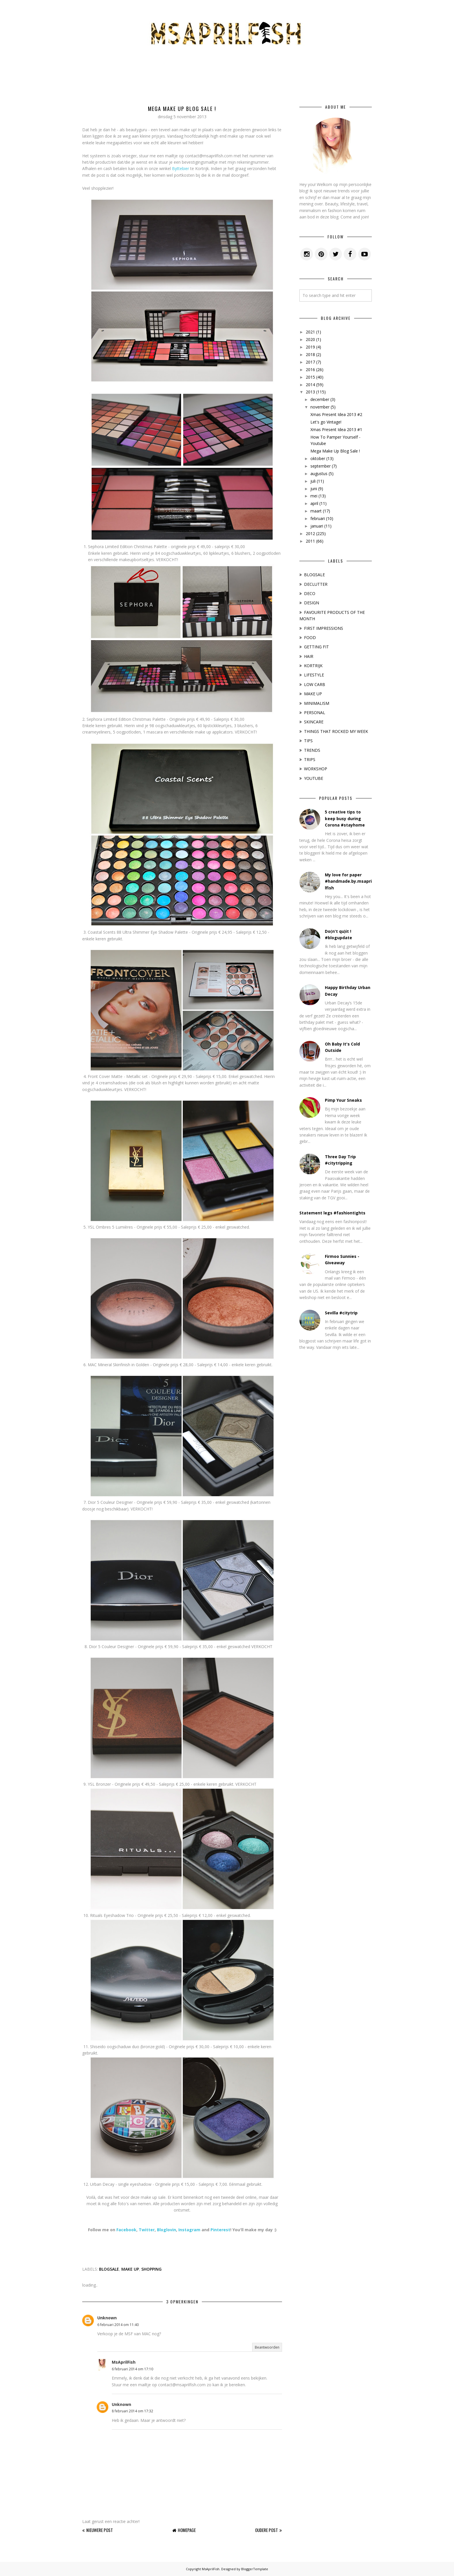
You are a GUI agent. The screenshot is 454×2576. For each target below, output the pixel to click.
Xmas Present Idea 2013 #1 (336, 429)
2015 (310, 377)
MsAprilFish (124, 2362)
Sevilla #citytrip (341, 1313)
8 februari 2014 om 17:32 (132, 2411)
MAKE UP (130, 2269)
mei (313, 496)
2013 (310, 392)
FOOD (310, 637)
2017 (310, 362)
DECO (309, 593)
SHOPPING (151, 2269)
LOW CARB (314, 684)
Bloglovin (166, 2229)
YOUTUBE (313, 778)
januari (316, 526)
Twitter (147, 2229)
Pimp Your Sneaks (343, 1100)
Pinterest (220, 2229)
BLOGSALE (109, 2269)
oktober (317, 458)
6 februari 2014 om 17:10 (132, 2369)
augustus (318, 473)
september (320, 466)
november (319, 407)
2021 (310, 332)
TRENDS (312, 750)
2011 (310, 541)
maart (316, 511)
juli (313, 481)
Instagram (189, 2229)
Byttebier (180, 168)
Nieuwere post (99, 2530)
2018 (310, 354)
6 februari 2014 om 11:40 (118, 2324)
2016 (310, 369)
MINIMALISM (316, 703)
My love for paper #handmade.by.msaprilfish (348, 881)
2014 (310, 384)
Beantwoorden (267, 2347)
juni (313, 488)
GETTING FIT (316, 647)
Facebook (126, 2229)
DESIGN (311, 602)
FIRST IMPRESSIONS (323, 628)
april (314, 503)
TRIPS (309, 759)
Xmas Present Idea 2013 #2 (336, 414)
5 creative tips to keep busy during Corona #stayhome (345, 818)
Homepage (187, 2530)
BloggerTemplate (254, 2569)
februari (317, 518)
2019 (310, 347)
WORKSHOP (315, 768)
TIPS (308, 740)
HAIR (308, 656)
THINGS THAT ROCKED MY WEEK (336, 731)
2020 (310, 339)
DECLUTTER (315, 584)
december (319, 399)
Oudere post (266, 2530)
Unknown (107, 2317)
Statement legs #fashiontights (332, 1213)
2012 (310, 533)
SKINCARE (313, 722)
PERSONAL (314, 712)
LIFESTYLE (314, 675)
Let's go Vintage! (325, 422)
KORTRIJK (313, 665)
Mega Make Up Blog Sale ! (335, 451)
